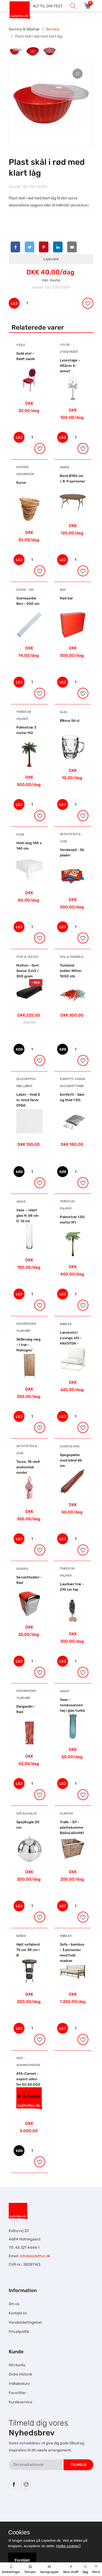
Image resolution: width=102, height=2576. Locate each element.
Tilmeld (78, 2465)
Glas (63, 712)
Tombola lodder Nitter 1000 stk (71, 970)
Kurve (21, 483)
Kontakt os (18, 2313)
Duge (20, 834)
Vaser (21, 1201)
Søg (85, 2569)
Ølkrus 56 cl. (70, 721)
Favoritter (17, 2393)
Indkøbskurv (19, 2383)
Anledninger (11, 2569)
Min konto (17, 2365)
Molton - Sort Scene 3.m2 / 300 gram (27, 970)
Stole (20, 345)
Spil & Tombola (71, 957)
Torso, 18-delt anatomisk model (28, 1467)
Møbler (66, 1324)
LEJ (14, 303)
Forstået (22, 2560)
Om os (14, 2304)
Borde (65, 467)
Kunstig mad (70, 1446)
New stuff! (71, 2569)
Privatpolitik (19, 2331)
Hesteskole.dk (57, 2510)
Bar (63, 590)
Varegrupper (49, 2569)
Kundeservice (20, 2402)
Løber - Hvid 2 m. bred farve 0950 (28, 1099)
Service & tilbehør (24, 29)
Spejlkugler (26, 1813)
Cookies (19, 2532)
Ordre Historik (20, 2374)
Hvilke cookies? (68, 2546)
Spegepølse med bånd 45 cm (71, 1460)
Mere (96, 2569)
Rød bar (66, 598)
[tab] (16, 51)
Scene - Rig (25, 590)
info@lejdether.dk (35, 2256)
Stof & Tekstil (27, 957)
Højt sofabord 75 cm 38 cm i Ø (28, 1949)
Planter (66, 1813)
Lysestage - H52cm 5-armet (70, 365)
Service (52, 29)
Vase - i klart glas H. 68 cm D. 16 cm (27, 1215)
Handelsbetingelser (25, 2322)
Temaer (30, 2569)
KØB (19, 1049)
